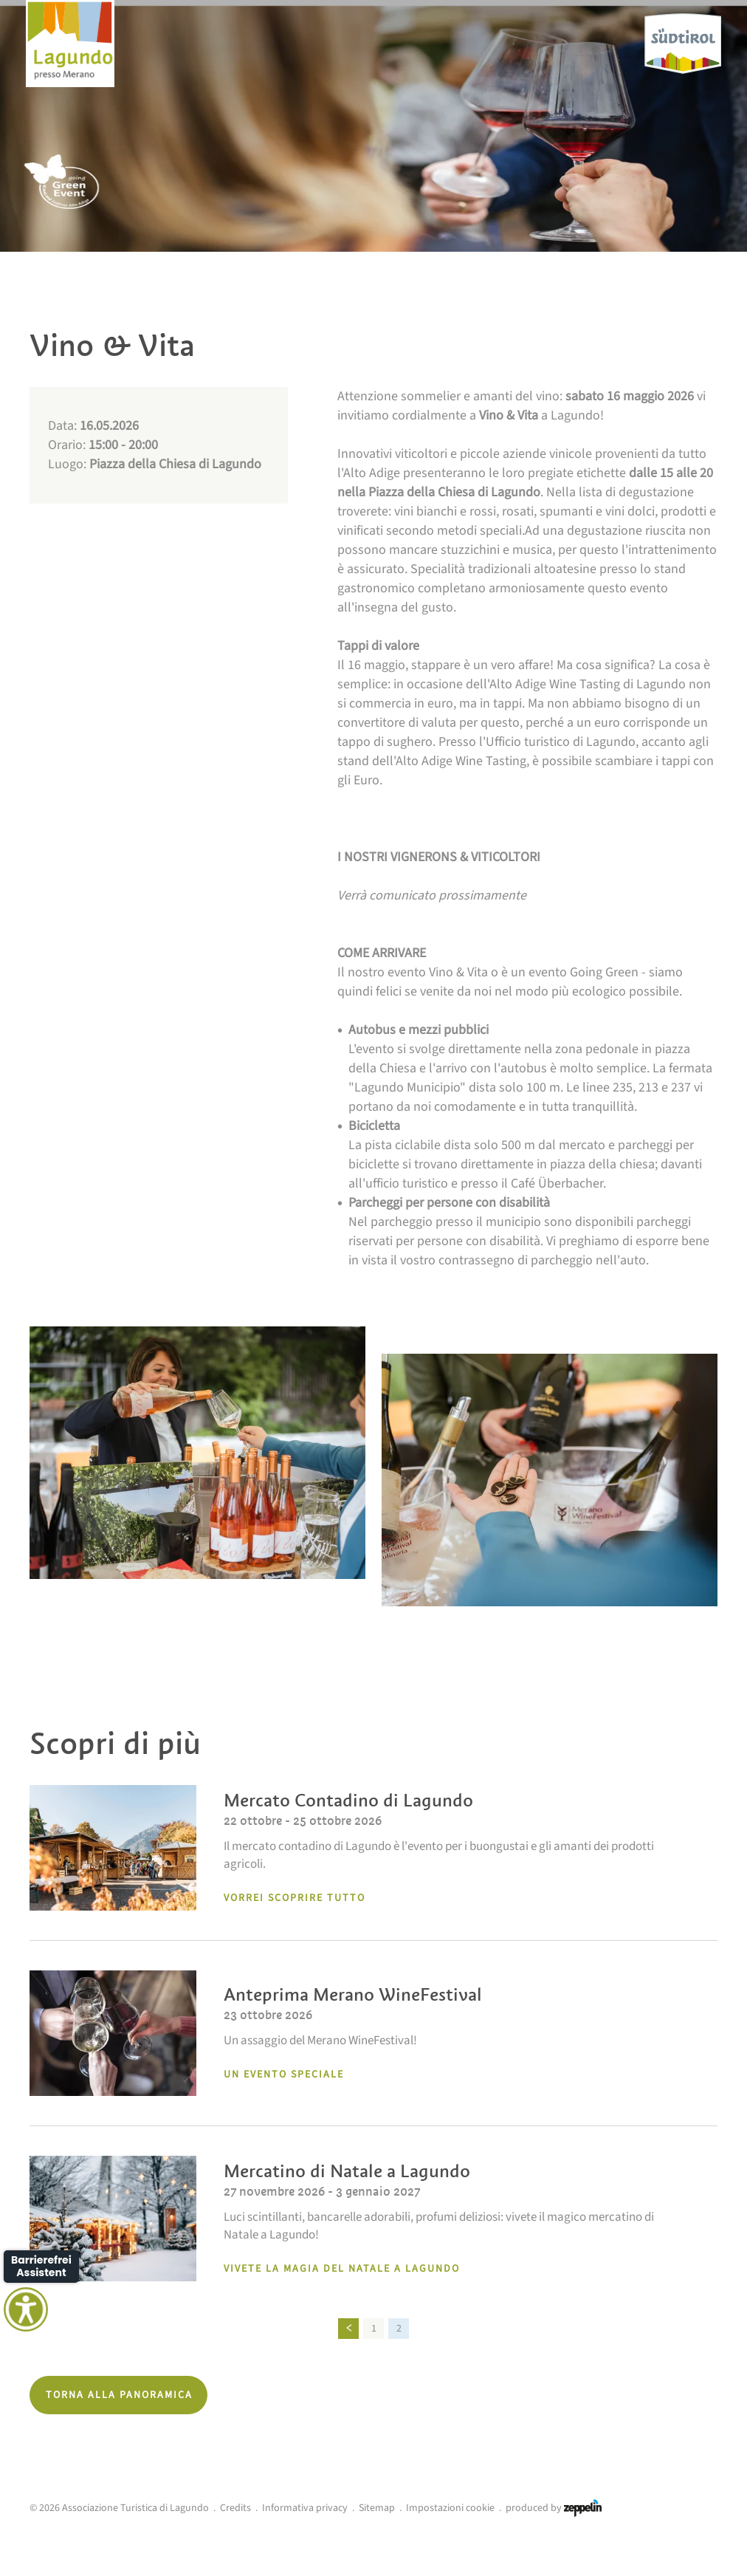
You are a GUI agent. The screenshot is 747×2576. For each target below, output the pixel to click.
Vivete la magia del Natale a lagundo (342, 2268)
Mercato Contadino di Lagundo (348, 1800)
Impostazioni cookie (450, 2508)
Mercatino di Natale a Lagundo (347, 2170)
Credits (235, 2508)
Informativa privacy (305, 2508)
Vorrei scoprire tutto (294, 1898)
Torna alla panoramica (119, 2395)
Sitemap (377, 2508)
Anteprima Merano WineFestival (353, 1994)
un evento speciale (284, 2074)
